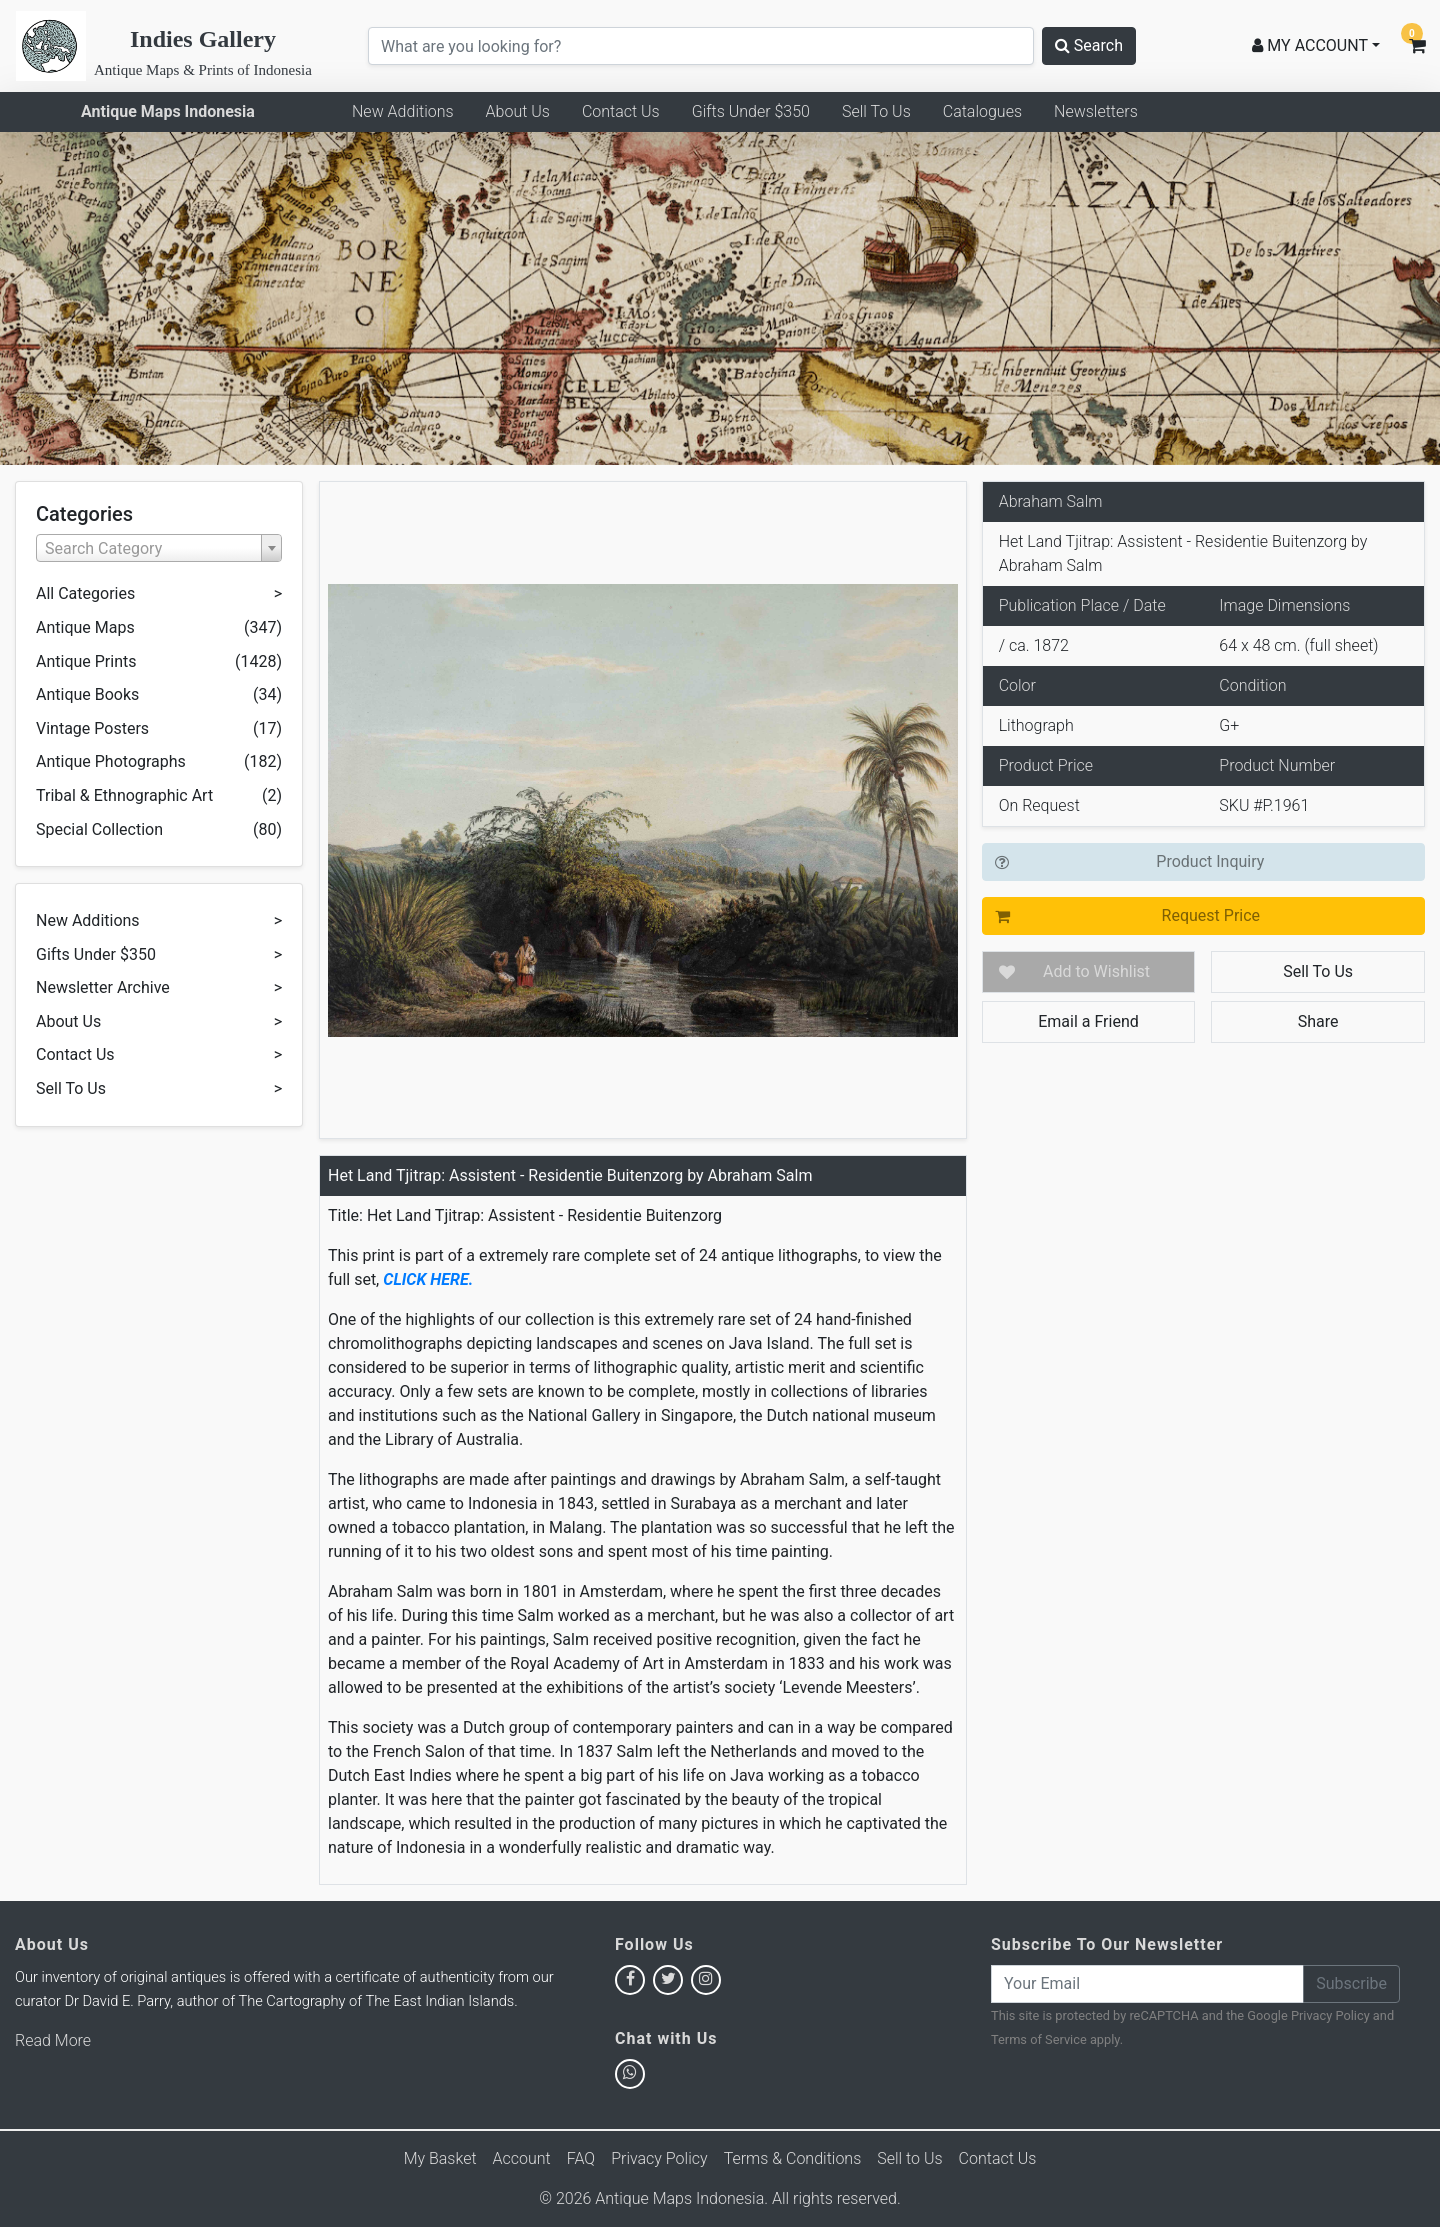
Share (1318, 1021)
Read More (53, 2040)
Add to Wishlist (1096, 971)
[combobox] (159, 548)
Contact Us (621, 111)
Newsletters (1096, 111)
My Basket (440, 2158)
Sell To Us (876, 111)
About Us (518, 111)
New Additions (403, 111)
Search (1089, 45)
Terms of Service (1039, 2039)
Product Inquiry (1210, 861)
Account (522, 2158)
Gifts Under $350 (751, 111)
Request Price (1211, 915)
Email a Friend (1088, 1021)
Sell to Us (909, 2158)
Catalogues (982, 111)
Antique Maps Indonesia (168, 111)
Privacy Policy (1330, 2015)
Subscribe (1351, 1983)
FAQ (581, 2158)
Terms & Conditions (793, 2158)
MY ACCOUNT (1310, 45)
